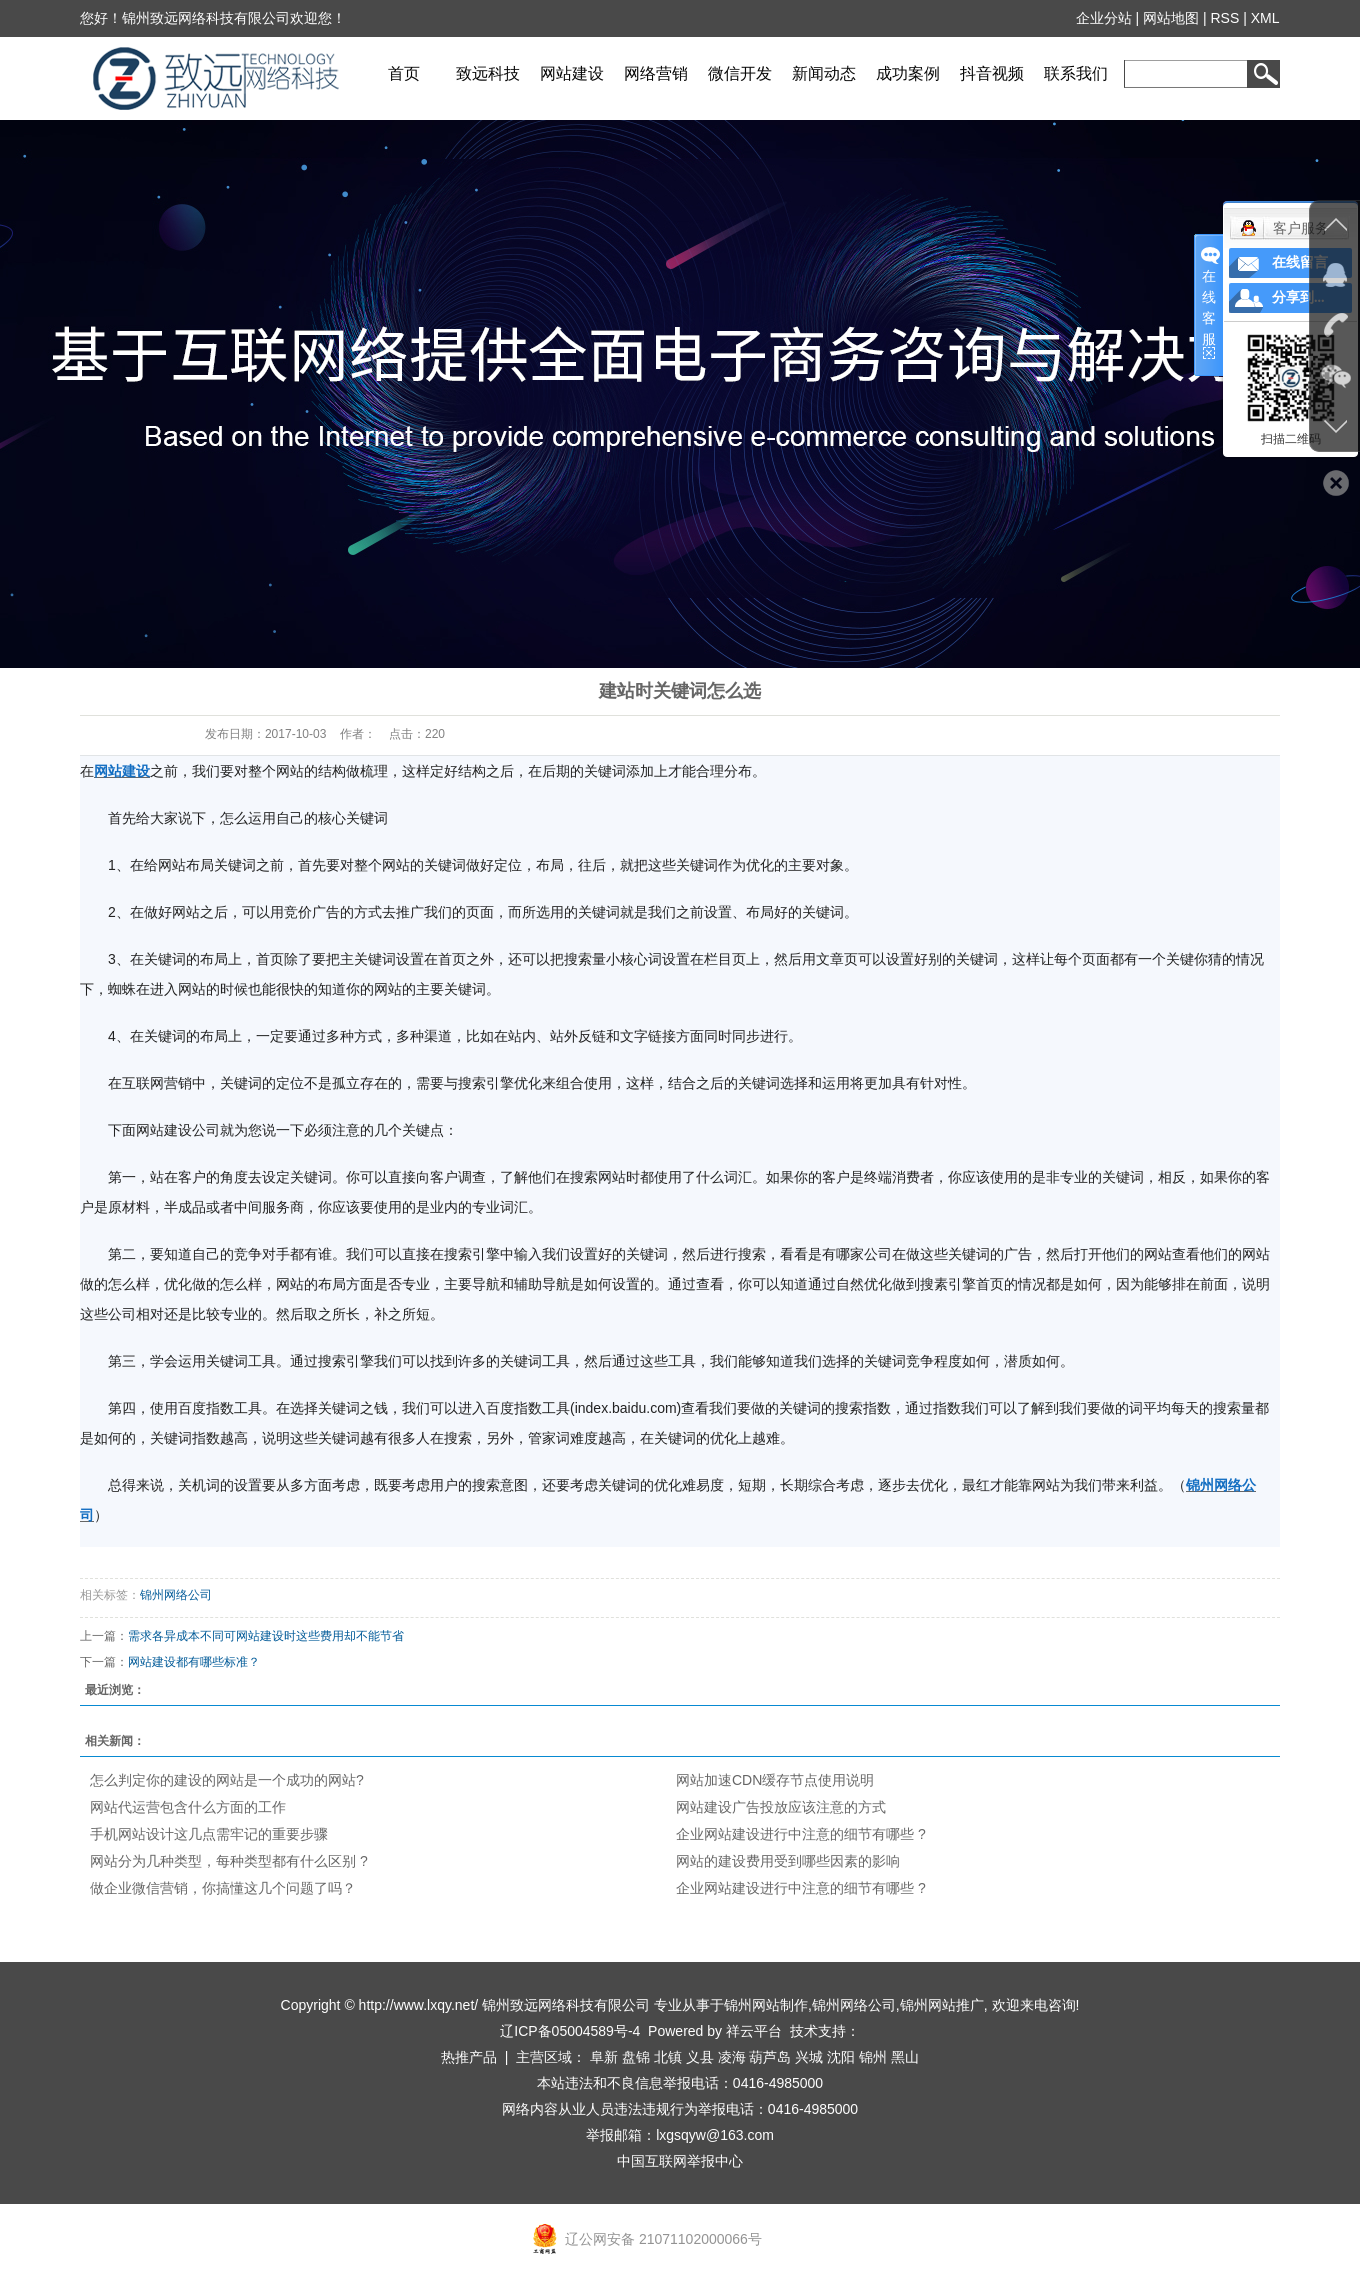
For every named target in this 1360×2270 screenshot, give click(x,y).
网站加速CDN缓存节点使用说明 (775, 1780)
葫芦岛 (770, 2057)
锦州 (873, 2057)
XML (1265, 18)
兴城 (809, 2057)
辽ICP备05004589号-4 (570, 2031)
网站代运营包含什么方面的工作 (188, 1807)
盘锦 (636, 2057)
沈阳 (841, 2057)
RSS (1225, 18)
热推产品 (469, 2057)
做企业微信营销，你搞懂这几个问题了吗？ (223, 1888)
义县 (700, 2057)
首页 (404, 73)
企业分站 (1104, 18)
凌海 (732, 2057)
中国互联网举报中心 (680, 2161)
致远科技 (488, 73)
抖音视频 (992, 73)
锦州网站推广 (942, 2005)
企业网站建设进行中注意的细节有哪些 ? (801, 1834)
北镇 (668, 2057)
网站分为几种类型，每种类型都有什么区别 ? (229, 1861)
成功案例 (908, 73)
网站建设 (572, 73)
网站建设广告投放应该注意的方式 (781, 1807)
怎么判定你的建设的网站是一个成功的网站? (227, 1780)
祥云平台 (754, 2031)
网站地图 (1172, 18)
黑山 (905, 2057)
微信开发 (740, 73)
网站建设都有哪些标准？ (194, 1662)
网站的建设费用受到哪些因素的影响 (788, 1861)
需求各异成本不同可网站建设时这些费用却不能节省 (266, 1636)
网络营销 (656, 73)
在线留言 (1300, 262)
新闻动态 (824, 73)
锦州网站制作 (766, 2005)
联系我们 (1076, 73)
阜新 (604, 2057)
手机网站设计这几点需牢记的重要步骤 (209, 1834)
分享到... (1298, 297)
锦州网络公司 (176, 1595)
